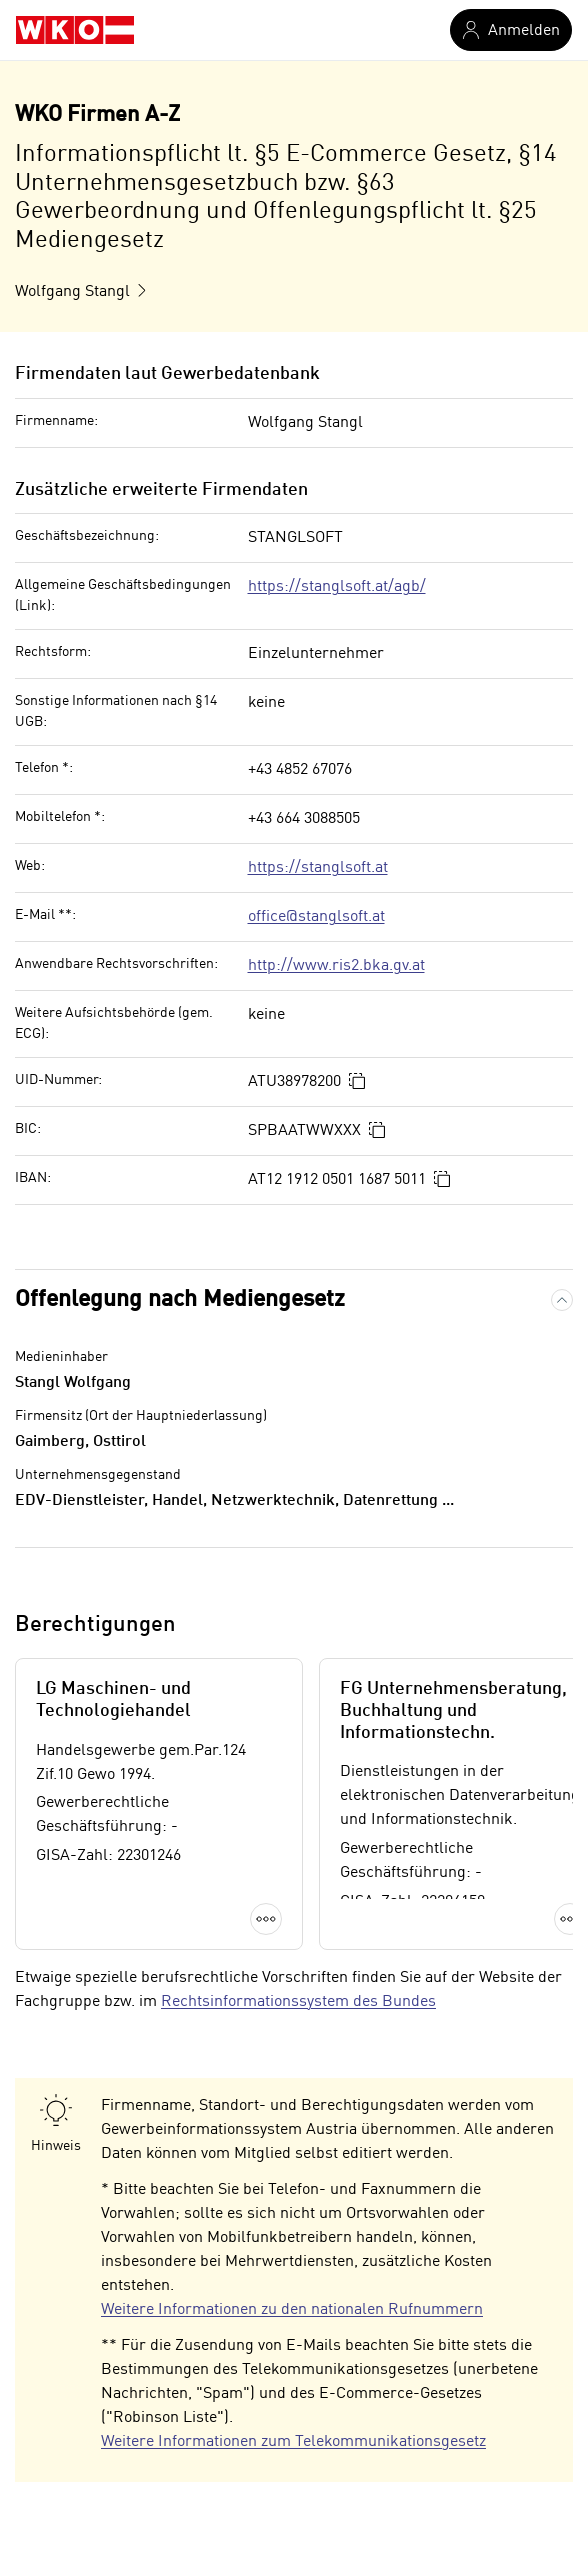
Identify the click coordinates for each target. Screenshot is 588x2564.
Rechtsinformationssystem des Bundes (298, 2002)
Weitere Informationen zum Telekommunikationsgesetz (293, 2442)
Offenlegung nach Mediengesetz (180, 1299)
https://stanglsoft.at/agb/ (337, 587)
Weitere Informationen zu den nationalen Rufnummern (292, 2310)
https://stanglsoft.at (318, 868)
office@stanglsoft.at (316, 917)
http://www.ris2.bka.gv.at (336, 966)
